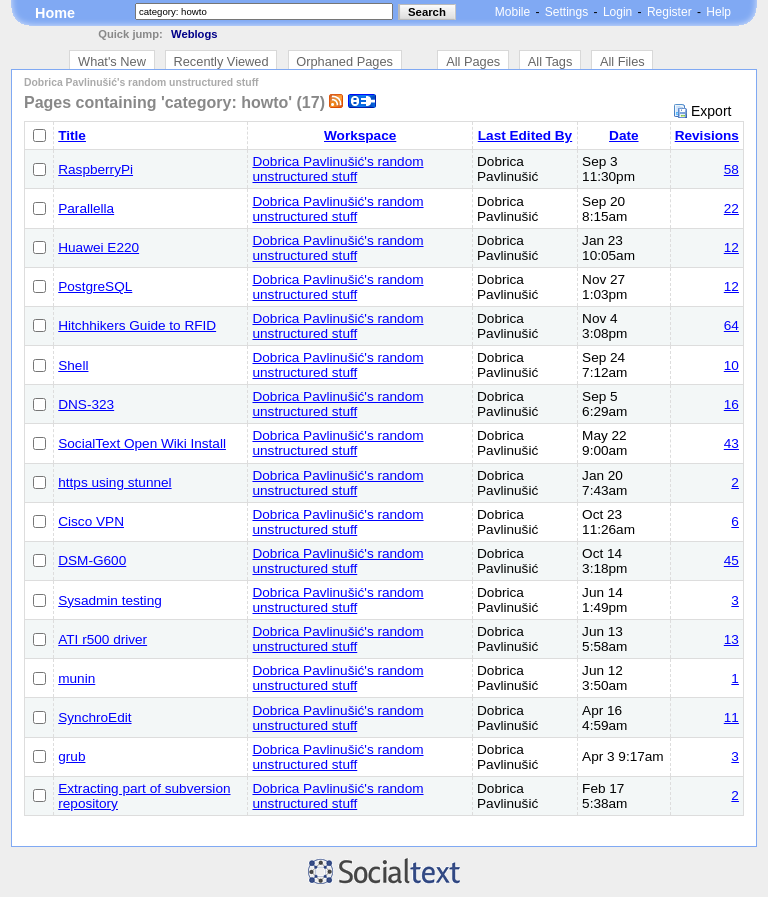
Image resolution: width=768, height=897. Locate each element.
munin (76, 678)
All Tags (550, 61)
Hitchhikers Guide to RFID (137, 325)
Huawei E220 (98, 247)
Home (55, 13)
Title (72, 135)
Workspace (360, 135)
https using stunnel (114, 482)
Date (623, 135)
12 (731, 247)
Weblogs (194, 34)
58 (731, 169)
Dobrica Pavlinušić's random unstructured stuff (337, 169)
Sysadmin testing (110, 600)
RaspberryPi (95, 169)
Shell (73, 365)
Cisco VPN (91, 521)
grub (71, 756)
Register (669, 12)
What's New (112, 61)
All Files (622, 61)
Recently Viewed (221, 61)
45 (731, 560)
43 (731, 443)
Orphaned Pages (344, 61)
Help (718, 12)
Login (617, 12)
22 (731, 208)
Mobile (512, 12)
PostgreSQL (95, 286)
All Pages (473, 61)
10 (731, 365)
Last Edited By (525, 135)
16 (731, 404)
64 (731, 325)
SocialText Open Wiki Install (142, 443)
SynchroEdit (94, 717)
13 (731, 639)
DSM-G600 (92, 560)
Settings (566, 12)
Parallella (86, 208)
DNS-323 (86, 404)
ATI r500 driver (102, 639)
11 (731, 717)
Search (427, 12)
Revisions (707, 135)
